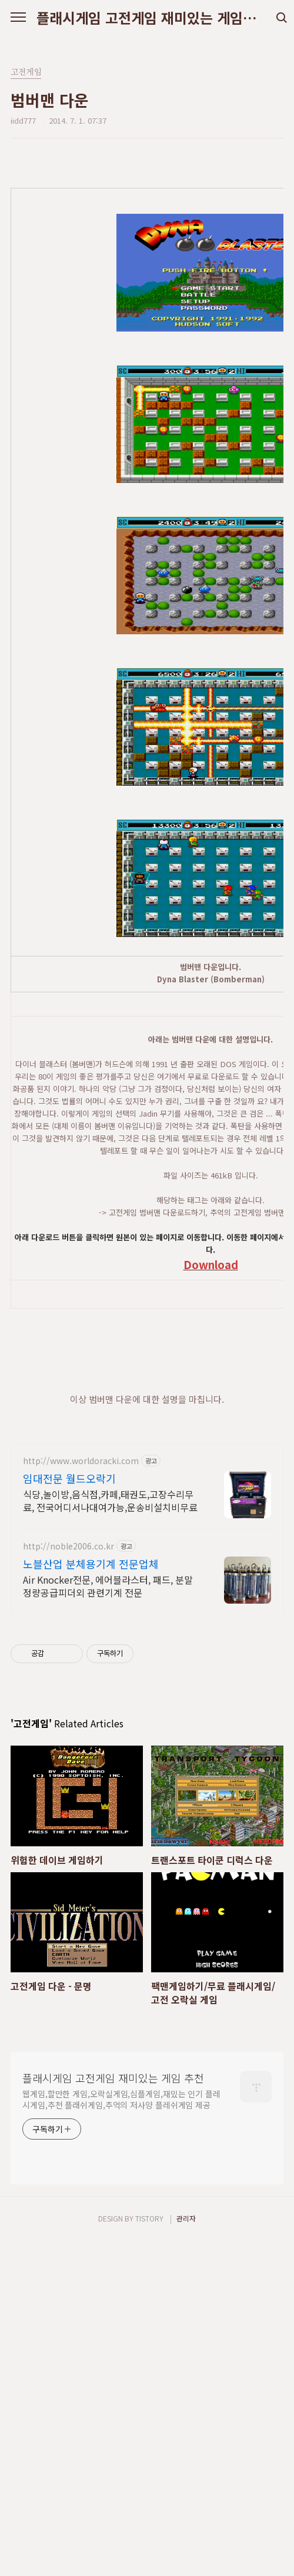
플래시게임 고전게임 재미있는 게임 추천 (147, 18)
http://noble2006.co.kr (68, 1881)
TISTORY (149, 2553)
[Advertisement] (147, 1629)
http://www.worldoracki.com (81, 1796)
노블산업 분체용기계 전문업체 (91, 1899)
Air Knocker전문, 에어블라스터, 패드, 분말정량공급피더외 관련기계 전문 (108, 1921)
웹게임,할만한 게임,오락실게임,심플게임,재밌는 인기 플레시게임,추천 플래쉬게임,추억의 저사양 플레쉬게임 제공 (121, 2434)
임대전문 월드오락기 (69, 1813)
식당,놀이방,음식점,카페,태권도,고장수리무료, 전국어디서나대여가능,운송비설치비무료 (110, 1835)
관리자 (186, 2553)
